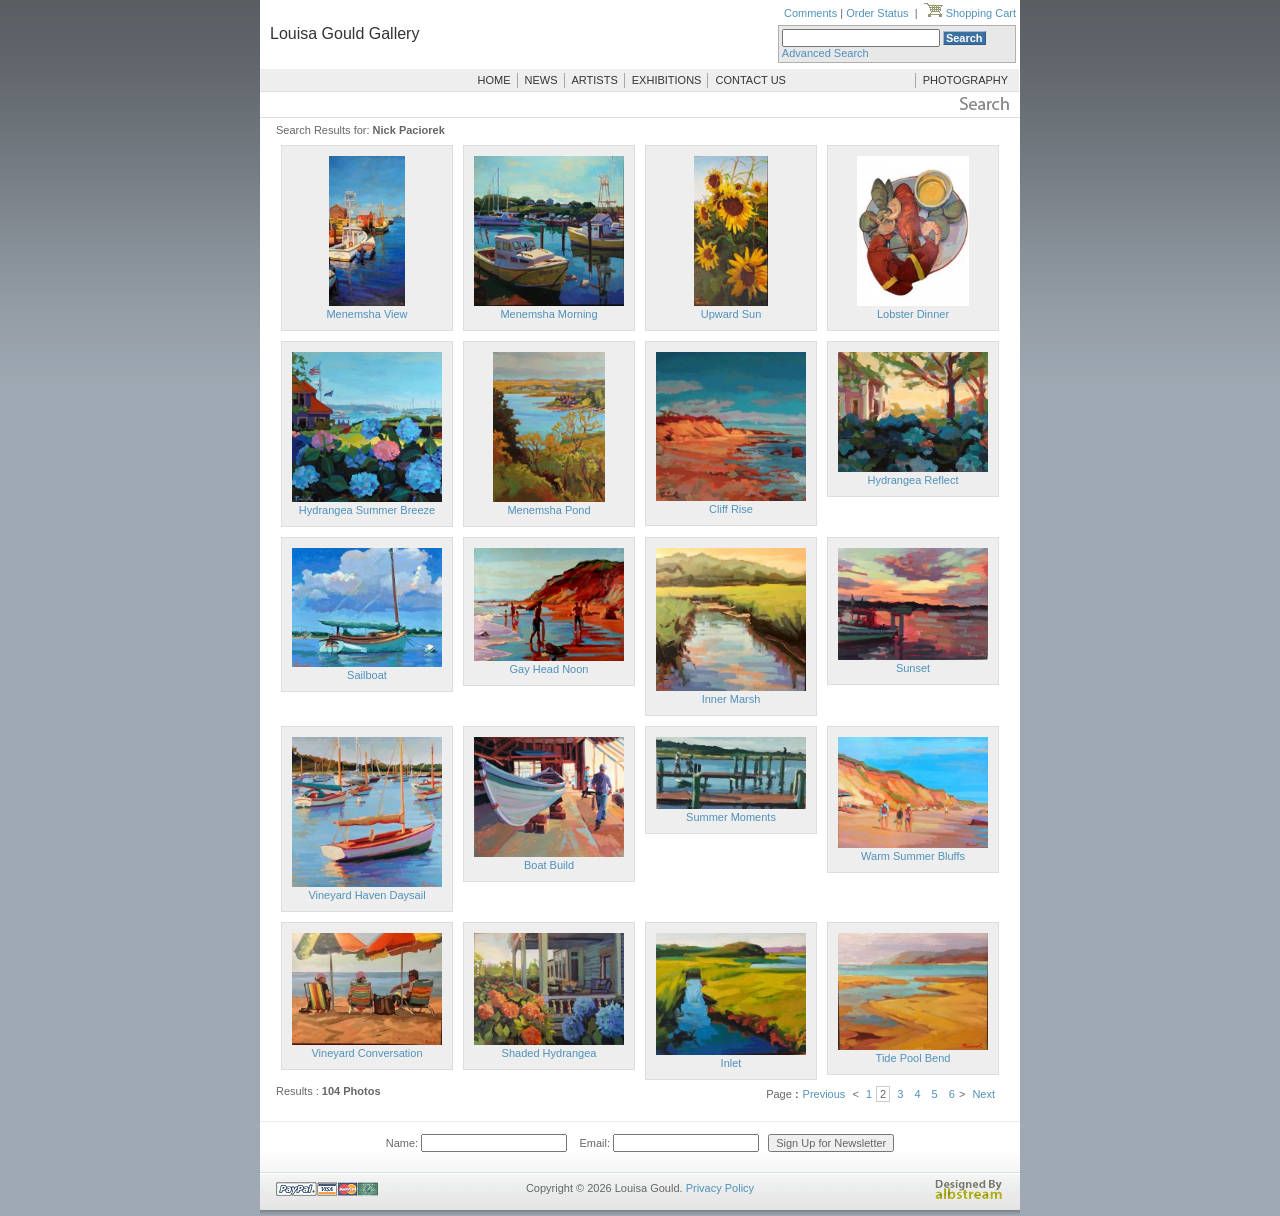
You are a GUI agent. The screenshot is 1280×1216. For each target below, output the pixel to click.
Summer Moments (731, 817)
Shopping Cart (970, 13)
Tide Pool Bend (913, 1058)
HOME (494, 80)
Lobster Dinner (913, 314)
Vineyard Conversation (366, 1053)
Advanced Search (825, 53)
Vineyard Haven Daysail (366, 895)
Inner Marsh (731, 699)
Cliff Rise (731, 509)
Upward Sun (731, 314)
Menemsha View (366, 314)
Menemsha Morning (548, 314)
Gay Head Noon (549, 669)
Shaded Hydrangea (549, 1053)
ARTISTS (595, 80)
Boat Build (549, 865)
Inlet (731, 1063)
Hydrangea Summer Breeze (367, 510)
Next (983, 1094)
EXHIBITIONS (667, 80)
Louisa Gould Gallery (344, 33)
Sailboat (367, 675)
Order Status (877, 13)
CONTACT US (750, 80)
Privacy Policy (720, 1188)
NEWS (541, 80)
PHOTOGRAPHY (965, 80)
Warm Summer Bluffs (913, 856)
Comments (810, 13)
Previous (824, 1094)
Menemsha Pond (548, 510)
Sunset (913, 668)
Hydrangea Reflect (912, 480)
